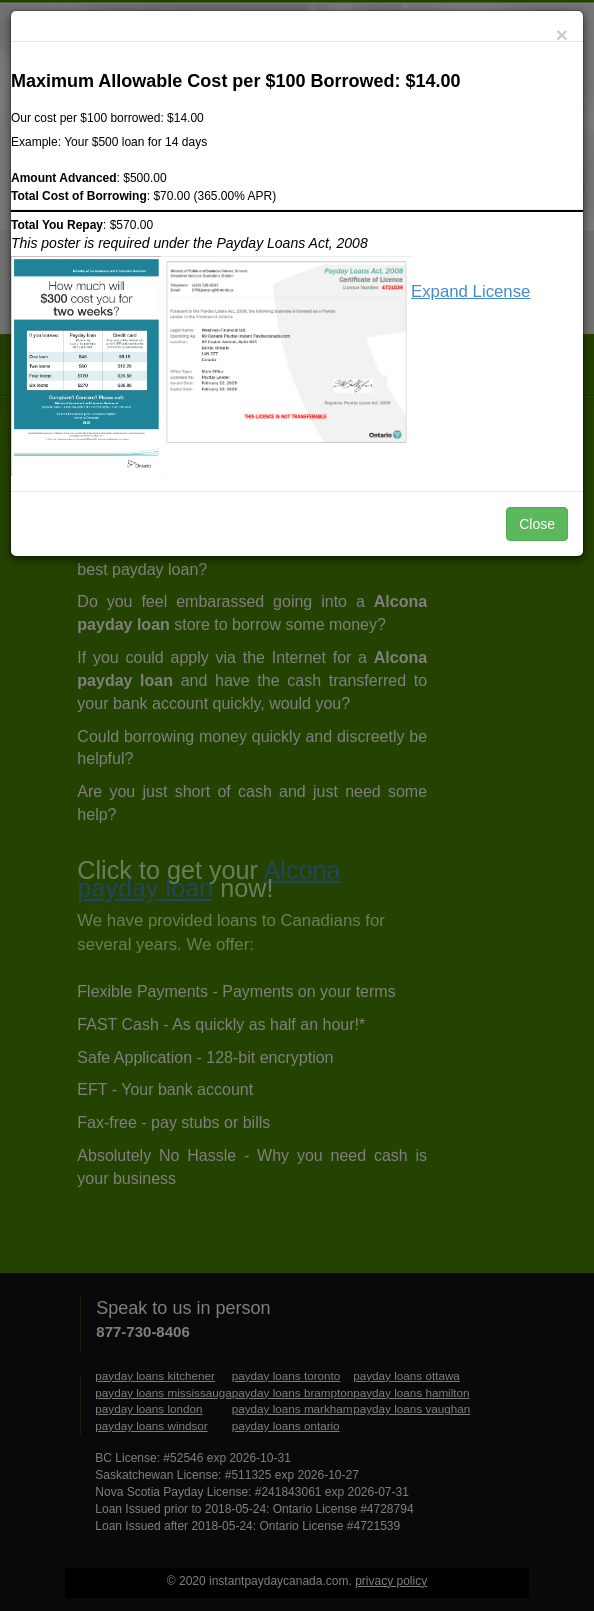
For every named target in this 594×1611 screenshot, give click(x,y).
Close (537, 524)
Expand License (470, 291)
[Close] (562, 34)
